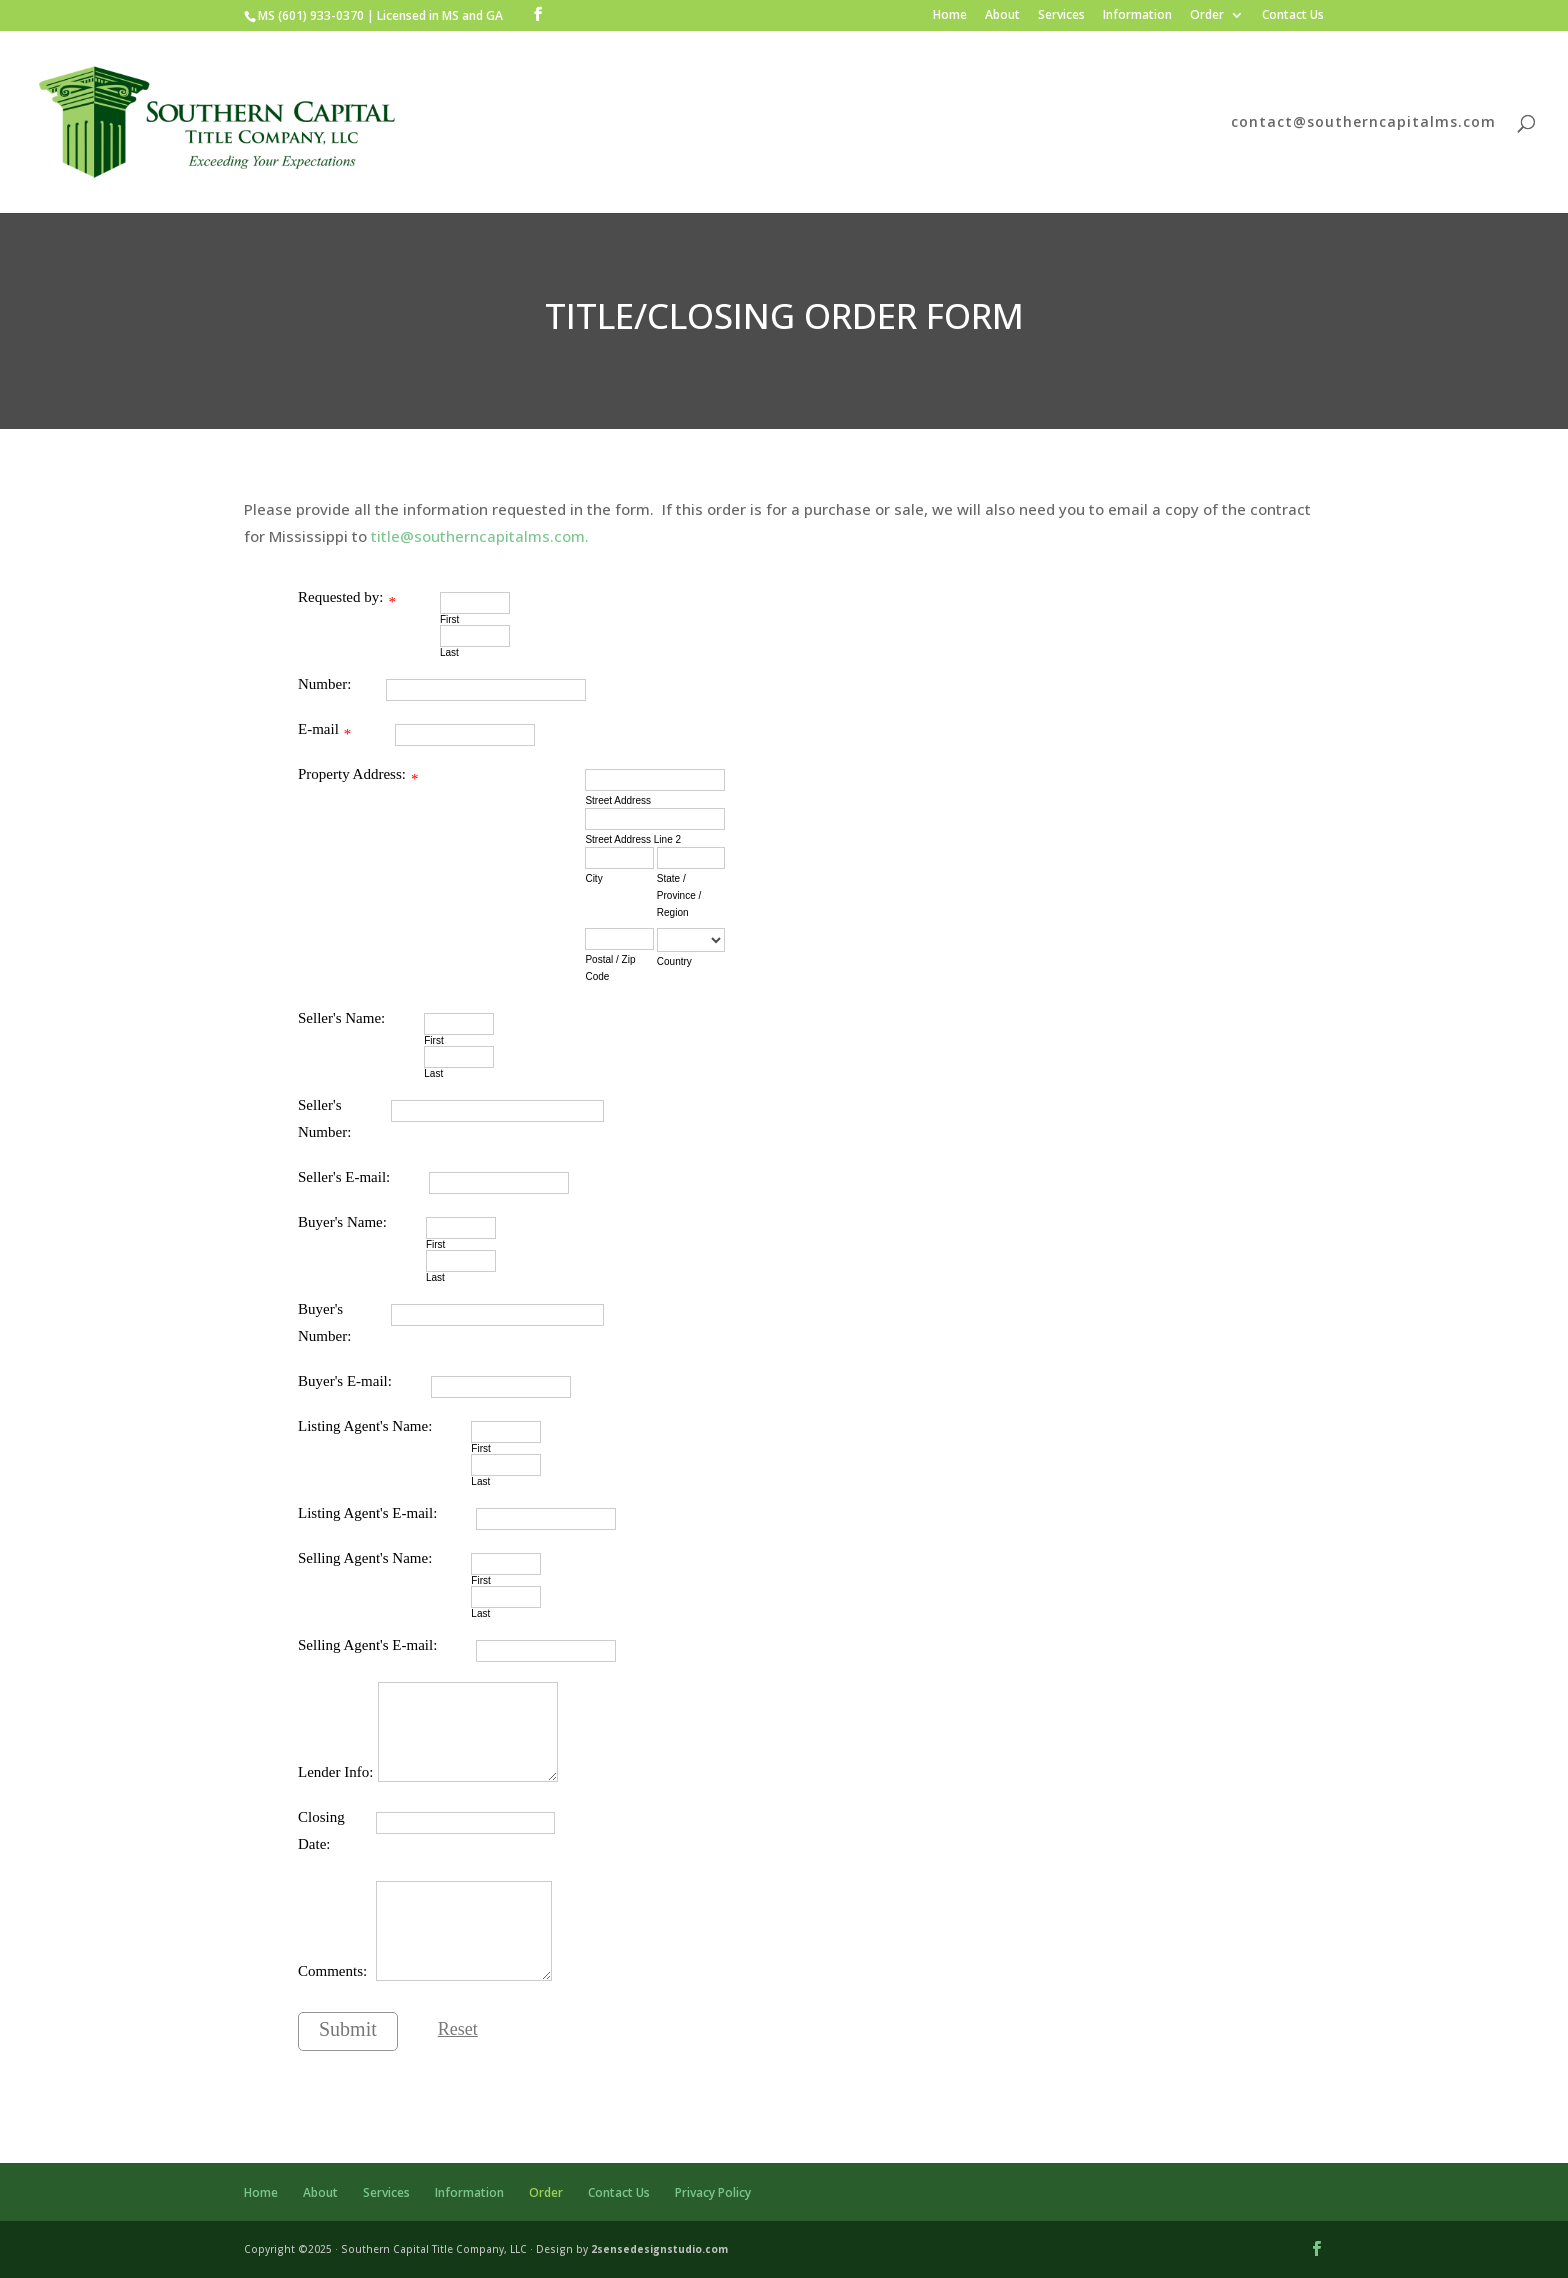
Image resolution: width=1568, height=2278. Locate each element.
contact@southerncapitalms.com (1363, 123)
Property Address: (352, 774)
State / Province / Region (679, 895)
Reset (458, 2029)
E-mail (318, 729)
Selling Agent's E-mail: (367, 1645)
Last (449, 652)
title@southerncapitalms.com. (480, 536)
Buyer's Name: (342, 1222)
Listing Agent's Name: (365, 1426)
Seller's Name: (341, 1018)
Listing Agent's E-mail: (367, 1513)
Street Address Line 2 (633, 839)
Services (1061, 16)
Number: (324, 684)
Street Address (618, 800)
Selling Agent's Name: (365, 1558)
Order (1207, 16)
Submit (348, 2029)
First (449, 619)
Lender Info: (335, 1772)
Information (1137, 16)
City (593, 878)
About (1002, 16)
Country (674, 961)
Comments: (332, 1971)
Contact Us (1293, 16)
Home (950, 16)
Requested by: (340, 597)
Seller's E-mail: (344, 1177)
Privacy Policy (713, 2192)
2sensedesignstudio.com (659, 2249)
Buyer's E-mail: (345, 1381)
